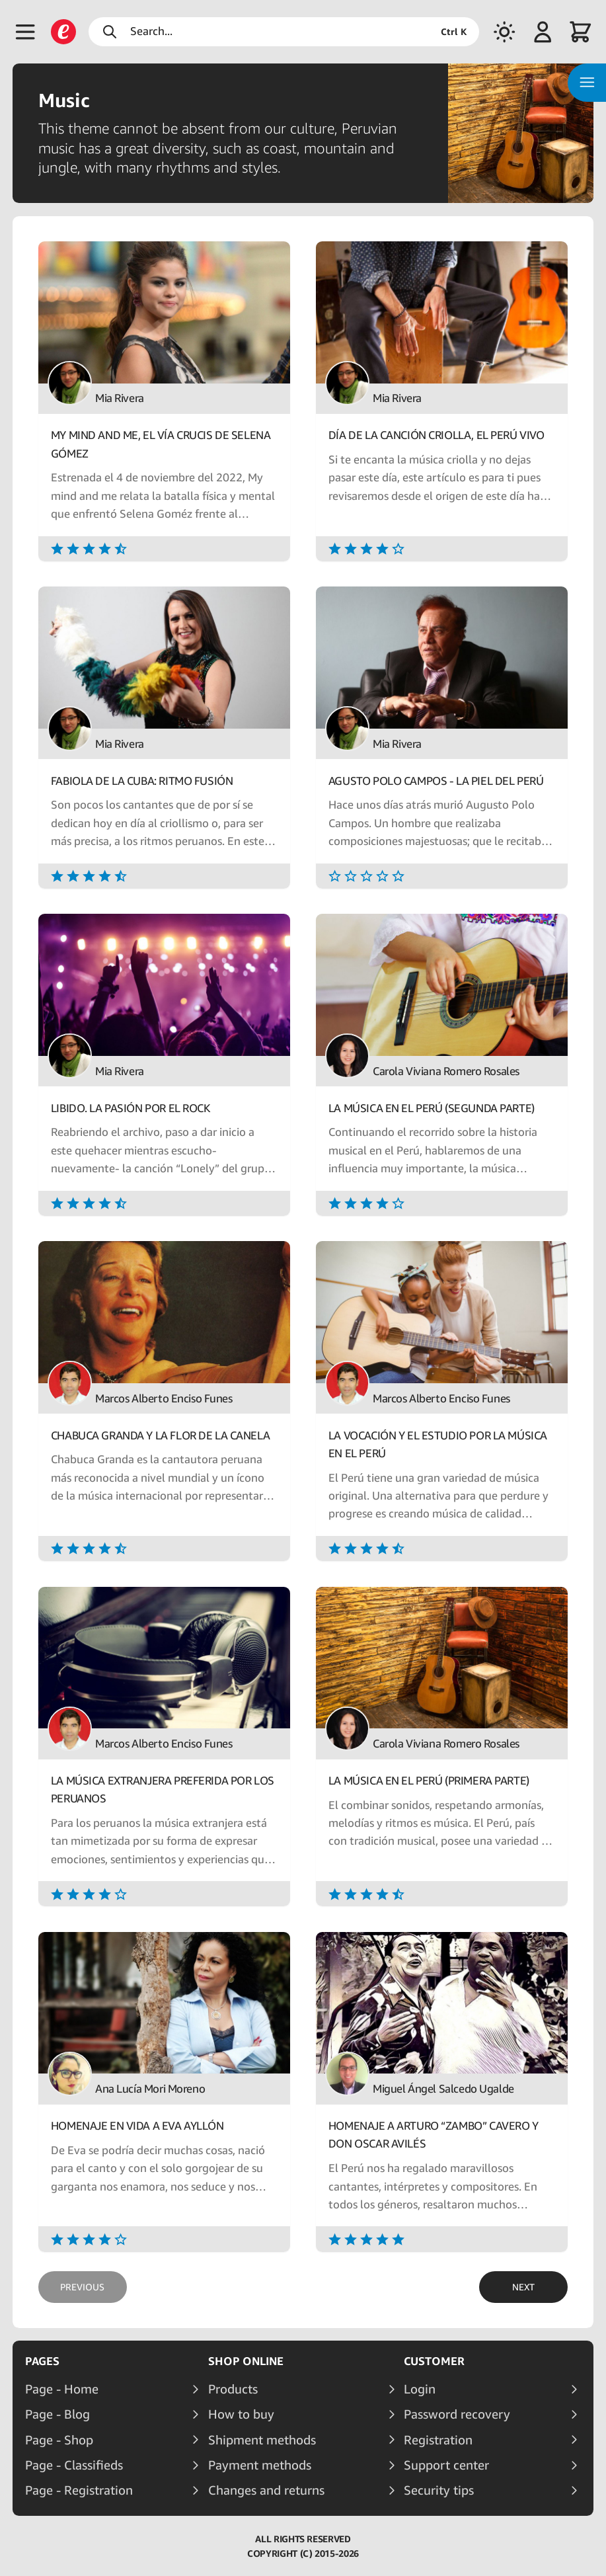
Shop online (246, 2361)
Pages (42, 2361)
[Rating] (164, 548)
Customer (434, 2361)
